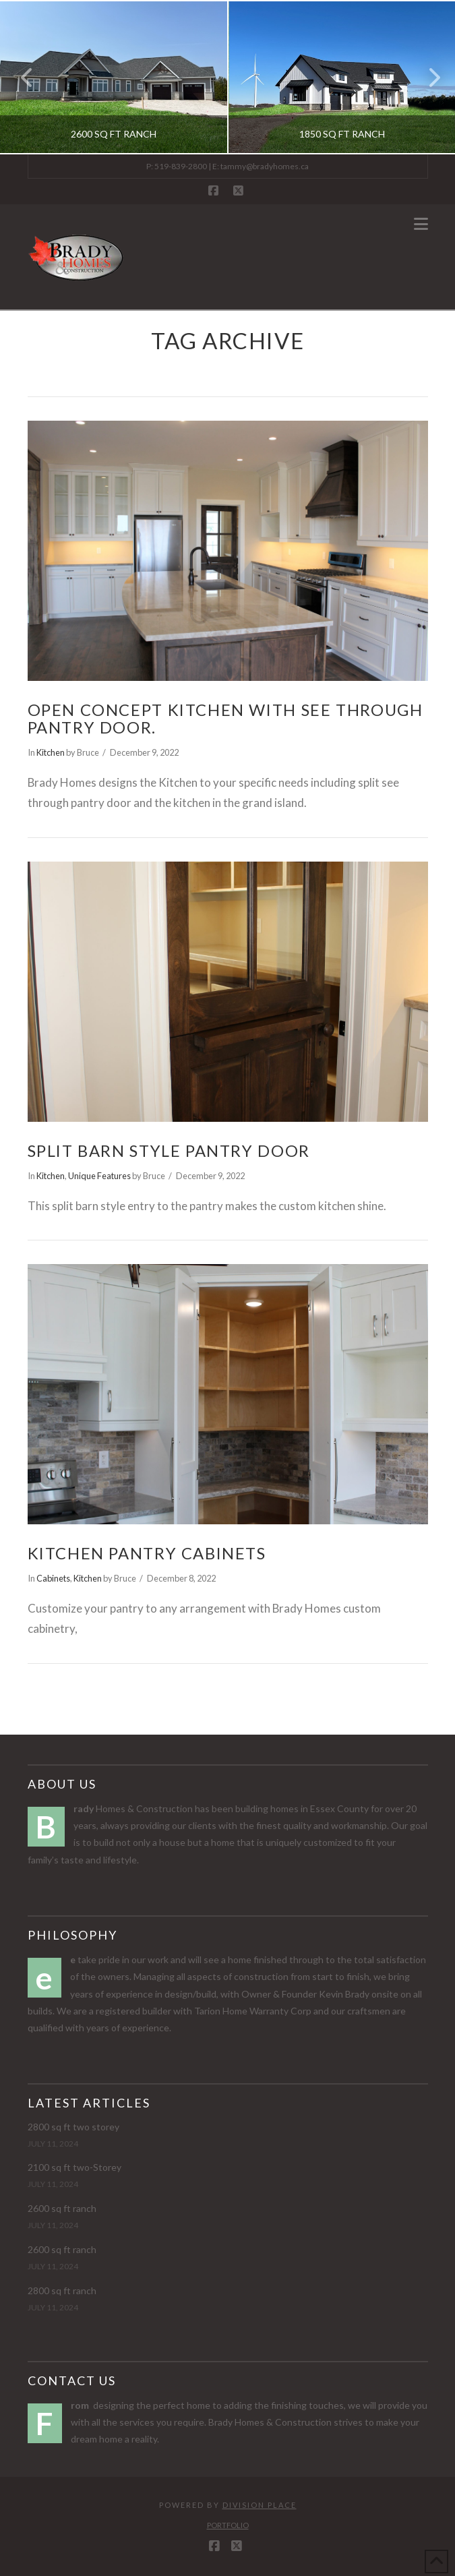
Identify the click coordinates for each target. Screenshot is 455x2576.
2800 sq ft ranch (62, 2290)
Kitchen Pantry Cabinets (147, 1553)
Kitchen (50, 752)
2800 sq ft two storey (73, 2126)
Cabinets (53, 1578)
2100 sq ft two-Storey (74, 2167)
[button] (421, 224)
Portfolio (228, 2525)
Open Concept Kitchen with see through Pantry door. (225, 718)
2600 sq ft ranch (62, 2208)
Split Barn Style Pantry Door (169, 1150)
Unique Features (99, 1175)
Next (426, 77)
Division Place (259, 2504)
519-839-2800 (180, 166)
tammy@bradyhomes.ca (264, 166)
